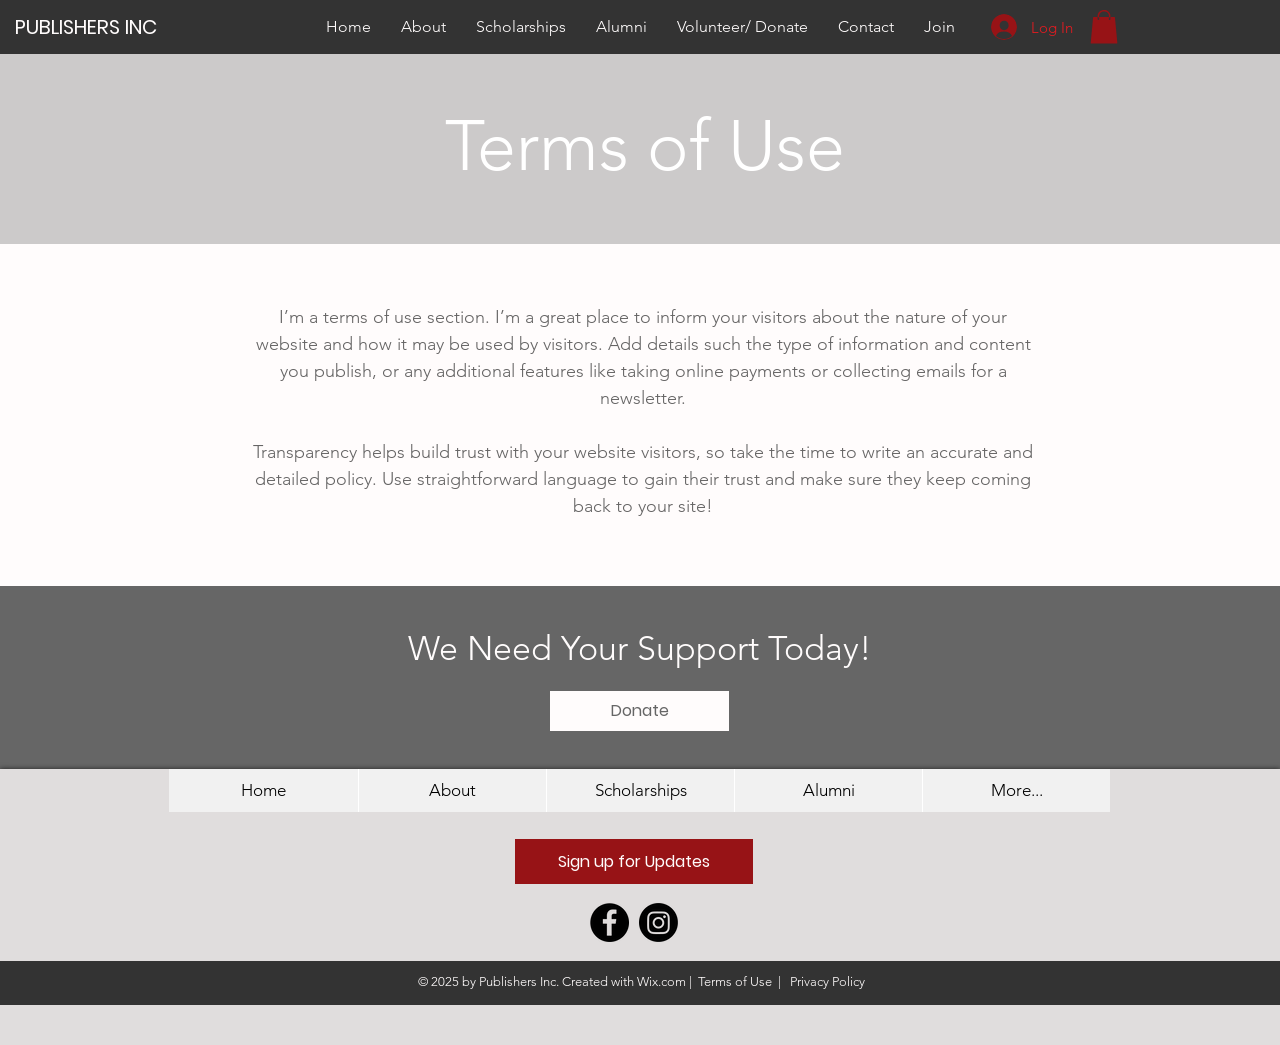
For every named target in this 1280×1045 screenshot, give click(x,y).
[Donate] (639, 711)
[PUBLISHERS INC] (96, 26)
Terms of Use (735, 981)
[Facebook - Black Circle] (609, 922)
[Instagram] (658, 922)
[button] (1104, 26)
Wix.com (661, 981)
